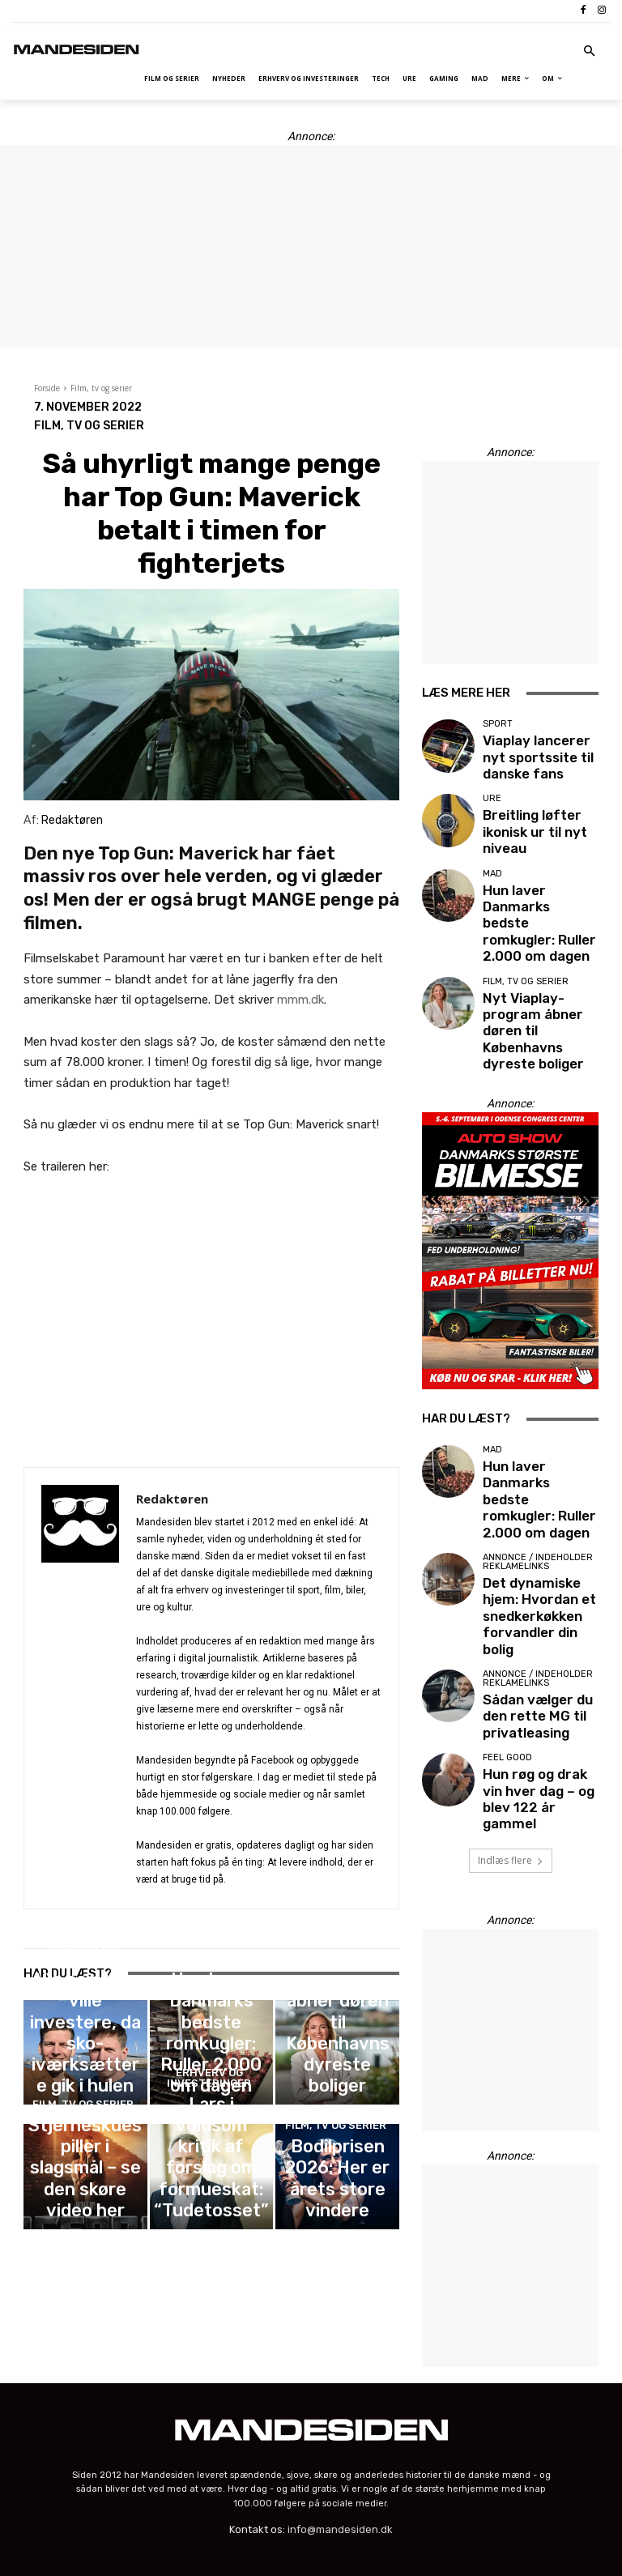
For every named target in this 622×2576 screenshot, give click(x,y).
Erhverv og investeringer (83, 2045)
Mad (209, 2049)
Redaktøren (172, 1499)
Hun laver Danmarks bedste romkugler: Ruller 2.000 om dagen (211, 2074)
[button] (590, 52)
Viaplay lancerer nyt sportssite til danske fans (532, 752)
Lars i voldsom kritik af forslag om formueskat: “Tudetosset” (211, 2192)
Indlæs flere (510, 1640)
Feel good (507, 1562)
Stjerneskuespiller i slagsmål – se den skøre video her (85, 2192)
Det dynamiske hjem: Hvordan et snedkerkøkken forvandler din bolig (531, 1454)
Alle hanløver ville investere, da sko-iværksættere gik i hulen (85, 2074)
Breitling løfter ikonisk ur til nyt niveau (534, 817)
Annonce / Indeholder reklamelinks (538, 1420)
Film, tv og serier (101, 388)
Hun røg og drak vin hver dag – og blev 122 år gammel (538, 1586)
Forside (47, 388)
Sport (498, 727)
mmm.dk (300, 999)
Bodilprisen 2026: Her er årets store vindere (337, 2198)
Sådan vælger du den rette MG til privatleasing (530, 1526)
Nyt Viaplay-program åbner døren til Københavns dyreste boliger (338, 2069)
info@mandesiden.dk (340, 2392)
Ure (492, 798)
